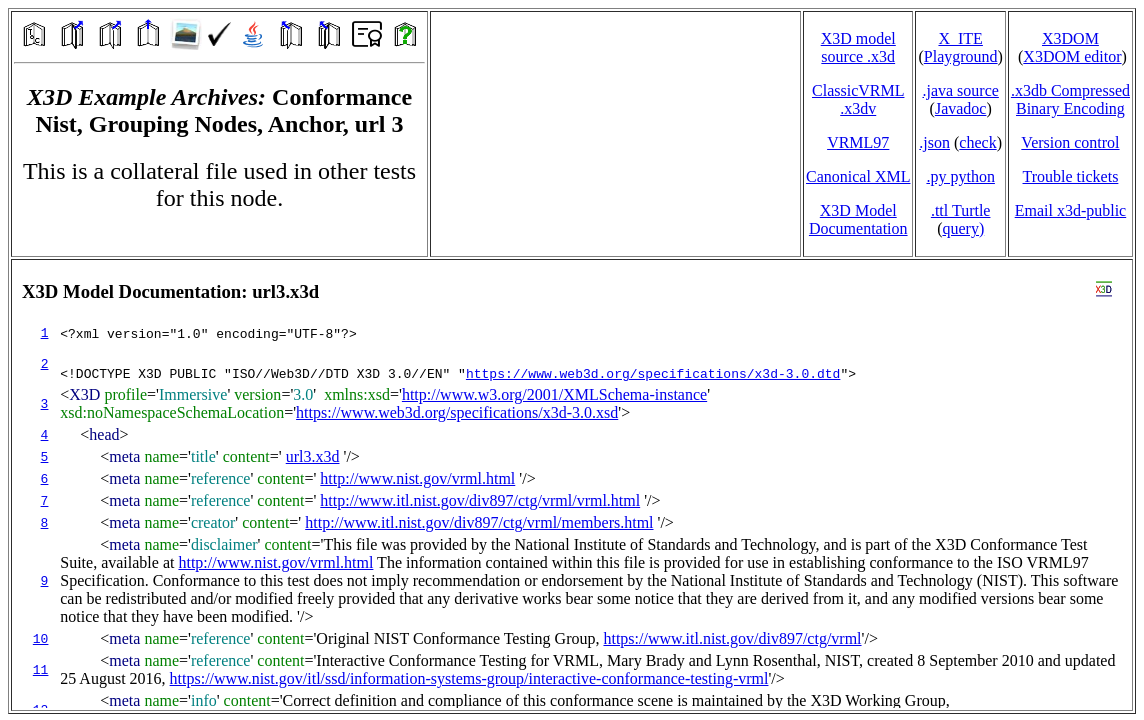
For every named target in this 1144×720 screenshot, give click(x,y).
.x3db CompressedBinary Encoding (1070, 99)
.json (934, 142)
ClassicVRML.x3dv (858, 99)
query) (963, 228)
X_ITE (960, 38)
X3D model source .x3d (858, 47)
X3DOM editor (1072, 56)
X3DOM (1070, 38)
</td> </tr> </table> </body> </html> (572, 485)
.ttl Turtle (961, 210)
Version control (1070, 142)
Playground (961, 56)
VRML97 (858, 142)
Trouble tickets (1071, 176)
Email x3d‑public (1071, 210)
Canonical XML (858, 176)
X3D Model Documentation (858, 219)
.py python (960, 176)
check (977, 142)
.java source (960, 90)
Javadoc (961, 108)
